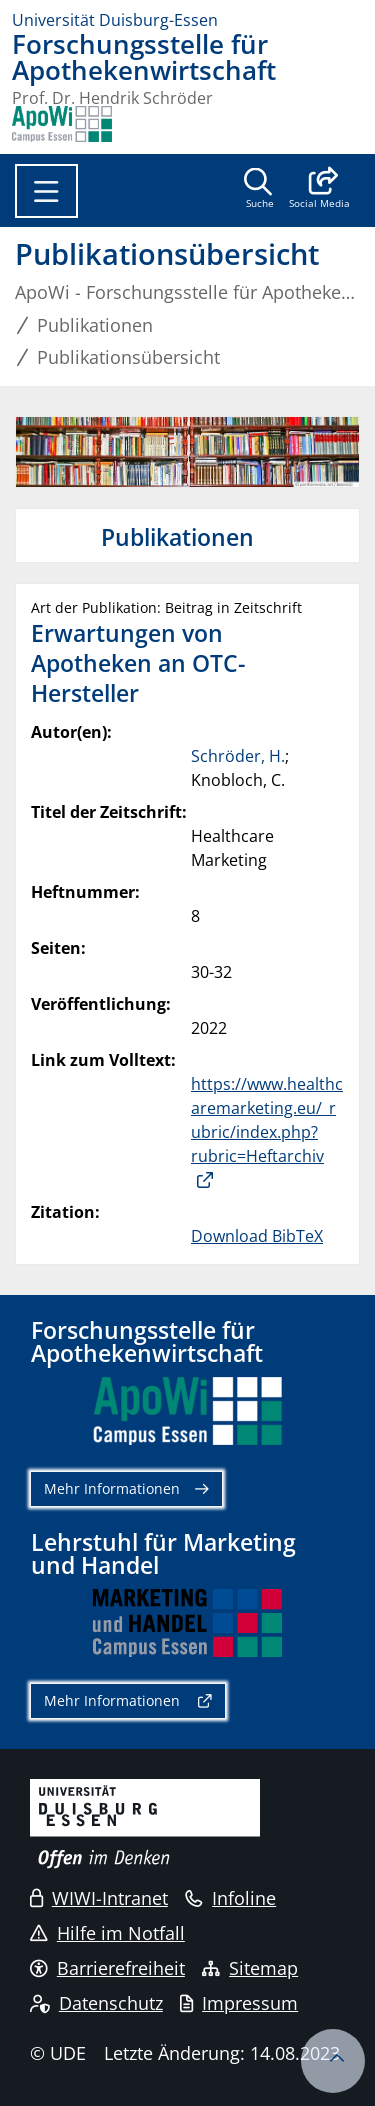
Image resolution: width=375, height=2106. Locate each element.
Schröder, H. (238, 756)
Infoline (230, 1898)
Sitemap (250, 1968)
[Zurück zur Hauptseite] (62, 124)
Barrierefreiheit (107, 1968)
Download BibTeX (257, 1236)
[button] (319, 190)
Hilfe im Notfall (107, 1933)
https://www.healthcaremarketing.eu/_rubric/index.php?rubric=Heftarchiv (267, 1120)
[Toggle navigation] (46, 191)
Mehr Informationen (112, 1488)
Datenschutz (96, 2003)
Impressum (239, 2003)
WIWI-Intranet (99, 1898)
